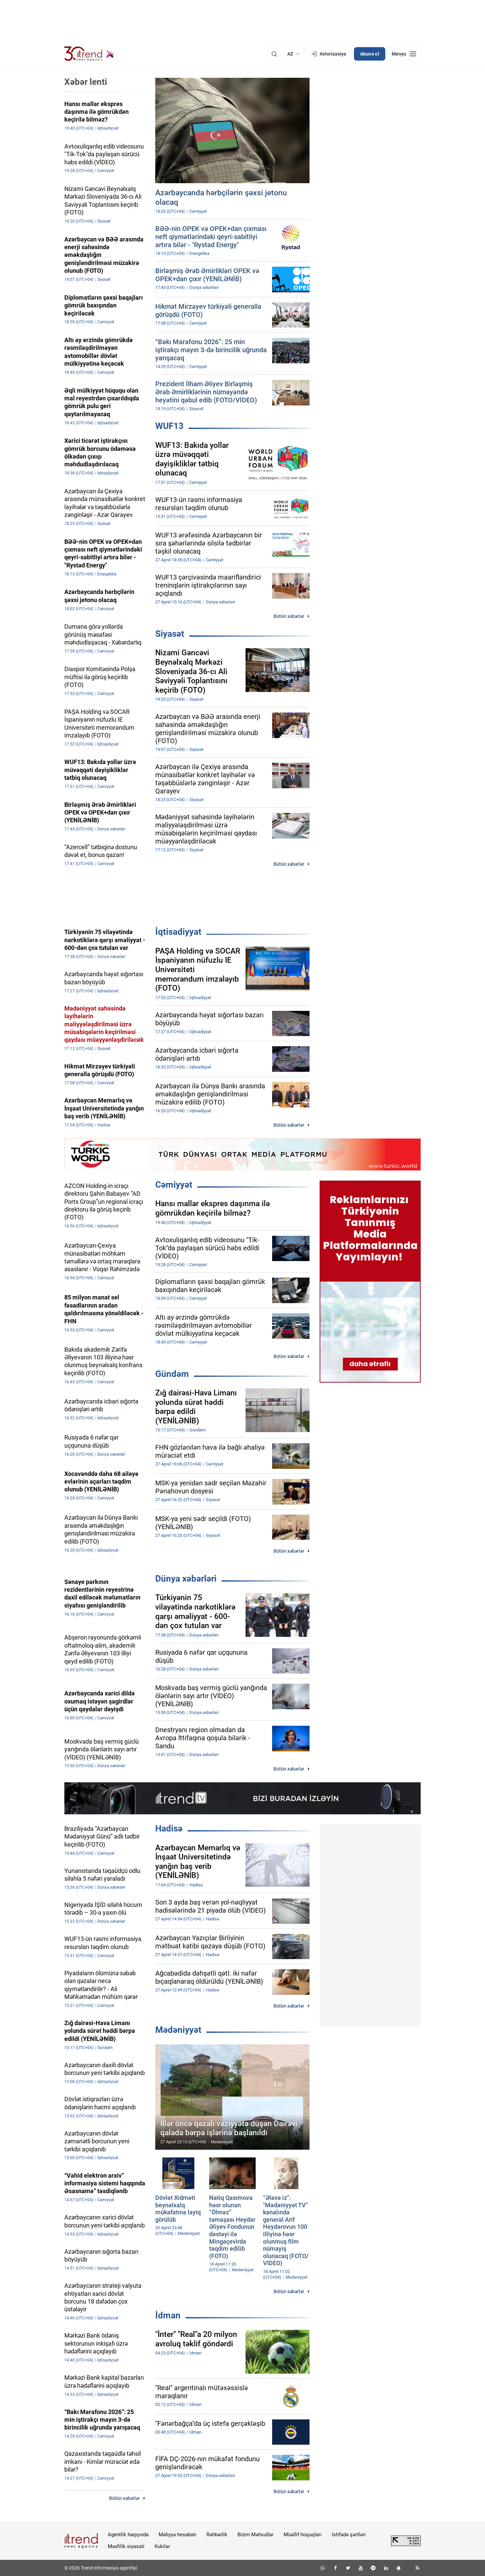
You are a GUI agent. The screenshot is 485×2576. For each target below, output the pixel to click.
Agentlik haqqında (128, 2535)
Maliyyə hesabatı (177, 2535)
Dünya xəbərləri (186, 1579)
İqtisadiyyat (178, 932)
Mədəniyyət (178, 2030)
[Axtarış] (274, 54)
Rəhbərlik (216, 2535)
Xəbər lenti (85, 82)
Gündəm (172, 1374)
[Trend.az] (89, 53)
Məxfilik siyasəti (126, 2546)
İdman (168, 2315)
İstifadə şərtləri (349, 2535)
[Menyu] (404, 54)
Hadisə (169, 1828)
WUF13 (169, 426)
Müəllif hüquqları (303, 2535)
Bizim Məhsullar (255, 2535)
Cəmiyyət (173, 1185)
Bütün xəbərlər (288, 616)
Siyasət (169, 634)
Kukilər (162, 2546)
